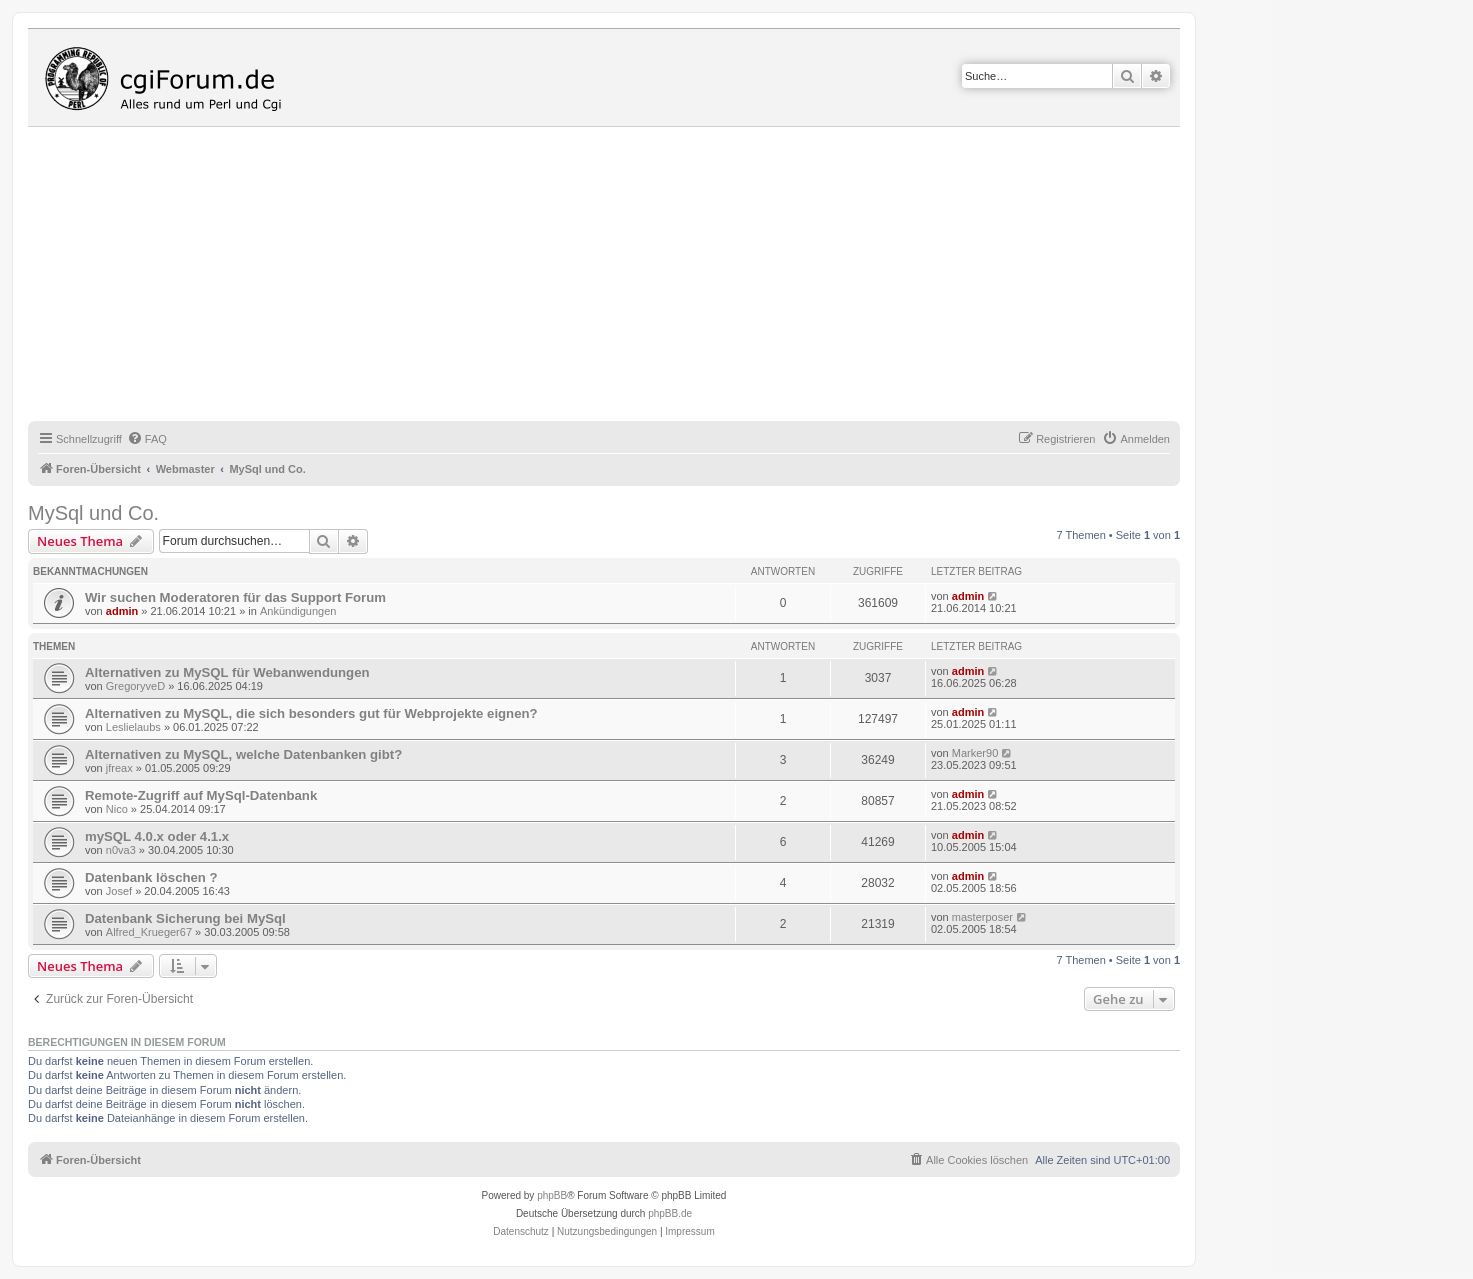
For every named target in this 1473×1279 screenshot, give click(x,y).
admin (122, 611)
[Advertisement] (628, 277)
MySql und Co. (93, 513)
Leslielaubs (133, 727)
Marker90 (975, 753)
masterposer (982, 917)
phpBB (552, 1195)
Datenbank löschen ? (151, 877)
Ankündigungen (298, 611)
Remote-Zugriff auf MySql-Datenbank (201, 795)
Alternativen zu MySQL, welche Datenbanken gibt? (243, 754)
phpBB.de (670, 1213)
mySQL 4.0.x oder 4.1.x (157, 836)
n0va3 (121, 850)
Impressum (689, 1231)
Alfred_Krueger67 (149, 932)
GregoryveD (135, 686)
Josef (119, 891)
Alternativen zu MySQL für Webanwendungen (227, 672)
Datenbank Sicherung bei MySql (185, 918)
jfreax (119, 768)
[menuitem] (147, 439)
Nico (117, 809)
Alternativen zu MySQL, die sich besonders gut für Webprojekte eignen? (311, 713)
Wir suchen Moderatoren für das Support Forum (235, 597)
